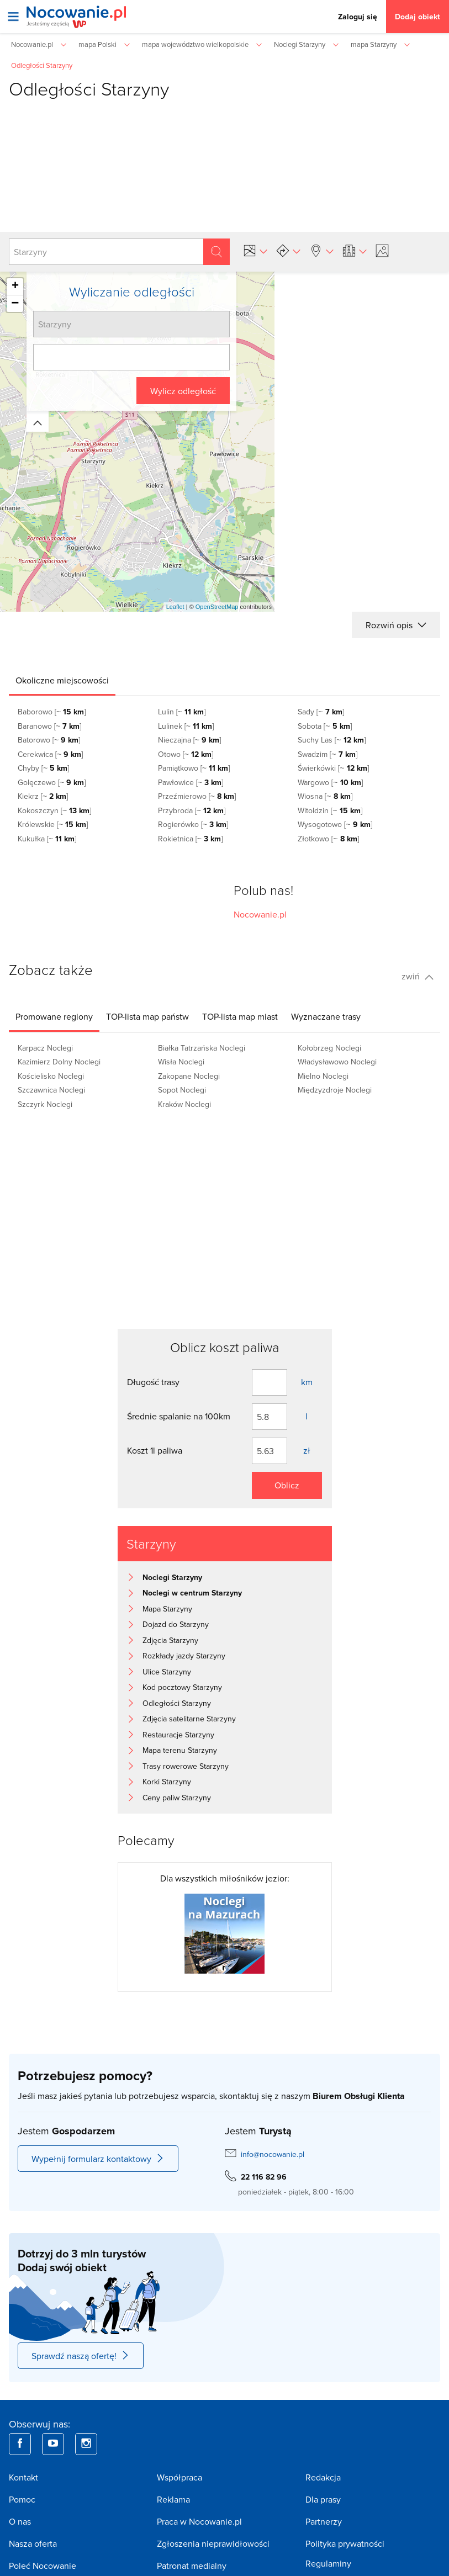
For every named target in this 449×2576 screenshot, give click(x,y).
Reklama (173, 2499)
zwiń (418, 976)
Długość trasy (153, 1382)
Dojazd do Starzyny (175, 1624)
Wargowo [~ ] (330, 782)
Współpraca (179, 2477)
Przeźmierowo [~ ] (197, 796)
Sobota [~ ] (324, 726)
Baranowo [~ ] (49, 726)
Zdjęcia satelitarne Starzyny (189, 1718)
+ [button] (15, 286)
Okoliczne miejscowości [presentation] (62, 680)
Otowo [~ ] (185, 754)
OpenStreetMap (217, 606)
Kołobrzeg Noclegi (329, 1047)
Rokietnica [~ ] (190, 838)
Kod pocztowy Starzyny (182, 1687)
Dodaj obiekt (417, 16)
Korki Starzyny (166, 1781)
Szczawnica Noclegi (51, 1089)
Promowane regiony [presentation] (54, 1016)
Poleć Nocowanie (42, 2565)
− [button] (15, 303)
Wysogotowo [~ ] (335, 824)
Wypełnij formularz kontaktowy (98, 2159)
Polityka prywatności (344, 2543)
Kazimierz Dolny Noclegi (59, 1061)
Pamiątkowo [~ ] (194, 767)
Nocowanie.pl (260, 914)
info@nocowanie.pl (272, 2154)
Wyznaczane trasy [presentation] (326, 1016)
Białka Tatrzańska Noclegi (201, 1047)
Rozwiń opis (396, 625)
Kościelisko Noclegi (51, 1076)
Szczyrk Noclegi (45, 1104)
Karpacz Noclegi (45, 1047)
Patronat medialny (191, 2565)
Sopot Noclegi (182, 1089)
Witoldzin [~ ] (330, 810)
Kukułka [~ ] (47, 838)
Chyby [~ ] (43, 767)
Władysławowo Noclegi (337, 1061)
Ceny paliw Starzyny (176, 1797)
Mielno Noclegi (323, 1076)
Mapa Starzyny (167, 1608)
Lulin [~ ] (181, 711)
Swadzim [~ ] (327, 754)
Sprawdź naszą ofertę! (80, 2356)
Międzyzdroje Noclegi (335, 1089)
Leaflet (175, 606)
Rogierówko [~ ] (193, 824)
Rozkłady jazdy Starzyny (183, 1655)
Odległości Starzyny (176, 1703)
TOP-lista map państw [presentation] (147, 1016)
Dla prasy (323, 2499)
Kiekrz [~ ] (43, 796)
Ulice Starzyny (166, 1671)
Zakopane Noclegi (189, 1076)
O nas (20, 2521)
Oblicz (286, 1485)
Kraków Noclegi (184, 1104)
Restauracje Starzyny (178, 1734)
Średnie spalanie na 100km (178, 1416)
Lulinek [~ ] (186, 726)
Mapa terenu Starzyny (179, 1750)
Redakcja (323, 2477)
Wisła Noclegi (181, 1061)
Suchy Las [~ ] (331, 739)
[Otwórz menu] (13, 16)
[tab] (62, 680)
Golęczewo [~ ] (52, 782)
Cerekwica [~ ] (50, 754)
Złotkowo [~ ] (328, 838)
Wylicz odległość (183, 391)
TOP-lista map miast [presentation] (240, 1016)
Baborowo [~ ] (52, 711)
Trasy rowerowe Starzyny (185, 1766)
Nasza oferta (33, 2543)
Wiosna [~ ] (325, 796)
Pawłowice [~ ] (190, 782)
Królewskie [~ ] (53, 824)
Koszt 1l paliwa (154, 1450)
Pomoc (22, 2499)
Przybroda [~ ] (191, 810)
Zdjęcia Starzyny (170, 1640)
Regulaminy (328, 2563)
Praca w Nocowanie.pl (199, 2521)
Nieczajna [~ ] (189, 739)
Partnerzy (323, 2521)
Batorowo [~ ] (49, 739)
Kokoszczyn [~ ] (54, 810)
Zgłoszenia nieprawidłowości (213, 2543)
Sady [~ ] (321, 711)
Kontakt (23, 2477)
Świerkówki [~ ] (333, 767)
